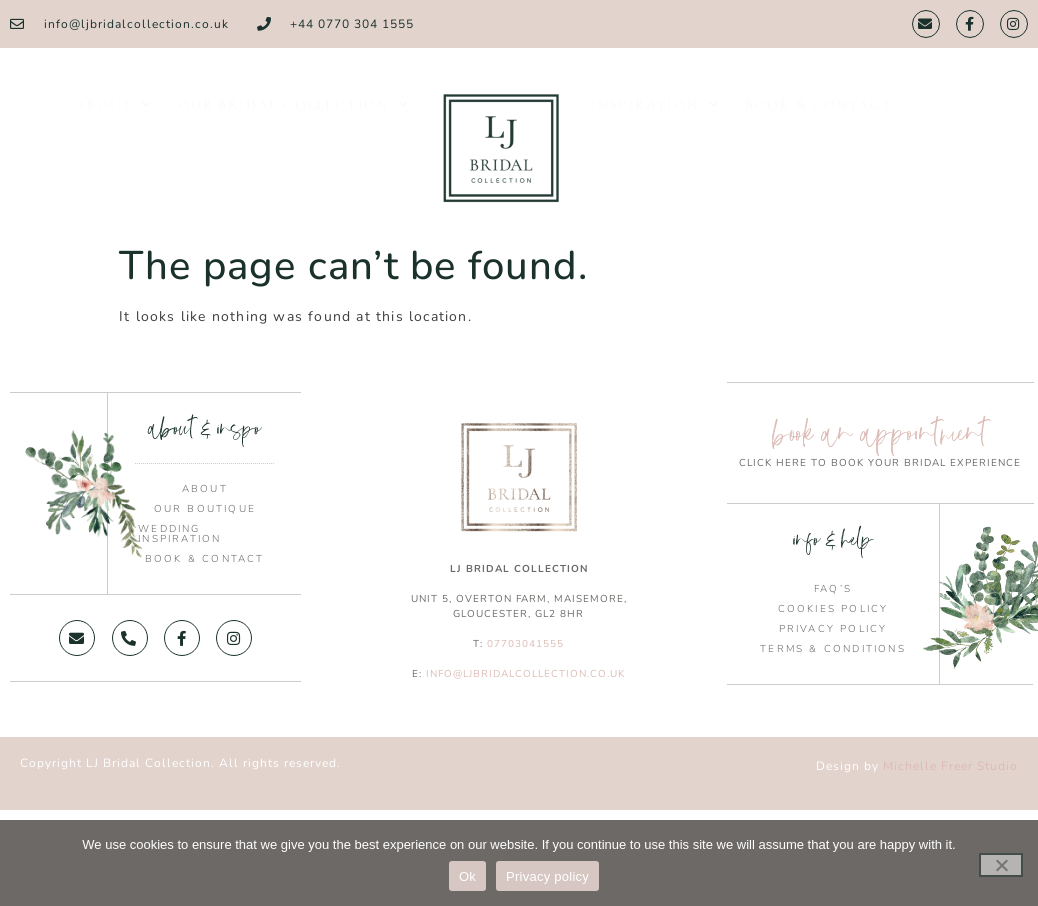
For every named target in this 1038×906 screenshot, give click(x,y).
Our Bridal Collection (294, 118)
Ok (467, 876)
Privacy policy (547, 876)
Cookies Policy (833, 609)
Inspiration (655, 118)
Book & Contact (819, 117)
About (114, 118)
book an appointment (880, 433)
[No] (1001, 865)
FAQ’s (833, 589)
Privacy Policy (833, 629)
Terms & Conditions (833, 649)
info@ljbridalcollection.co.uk (525, 674)
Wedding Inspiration (179, 534)
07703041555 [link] (525, 644)
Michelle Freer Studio (950, 766)
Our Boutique (205, 509)
